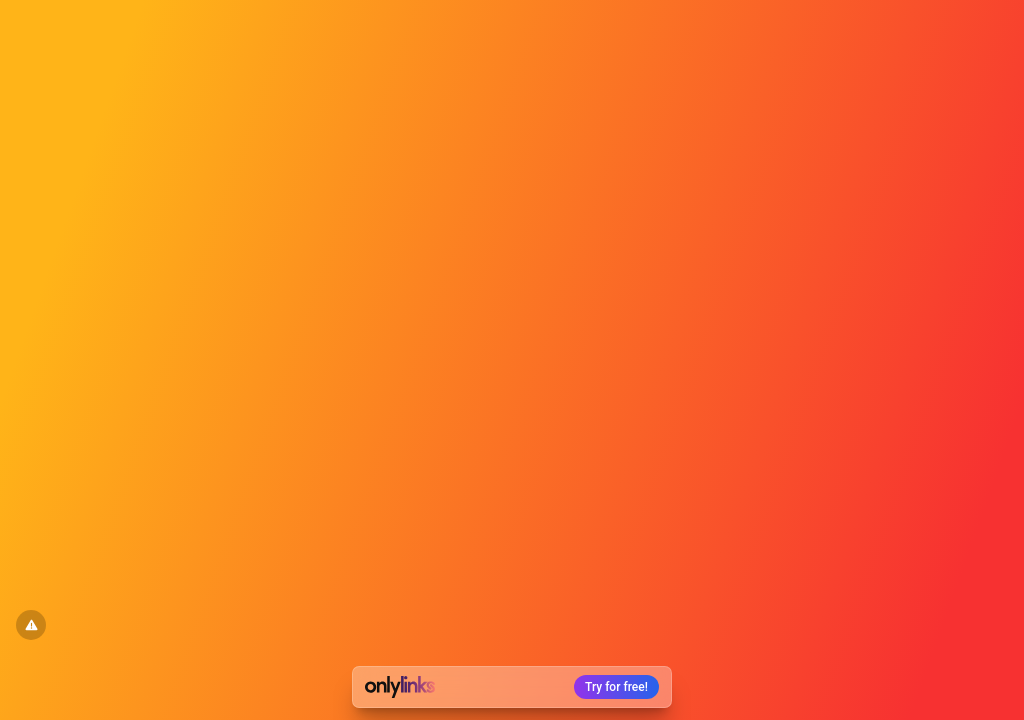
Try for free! (616, 687)
